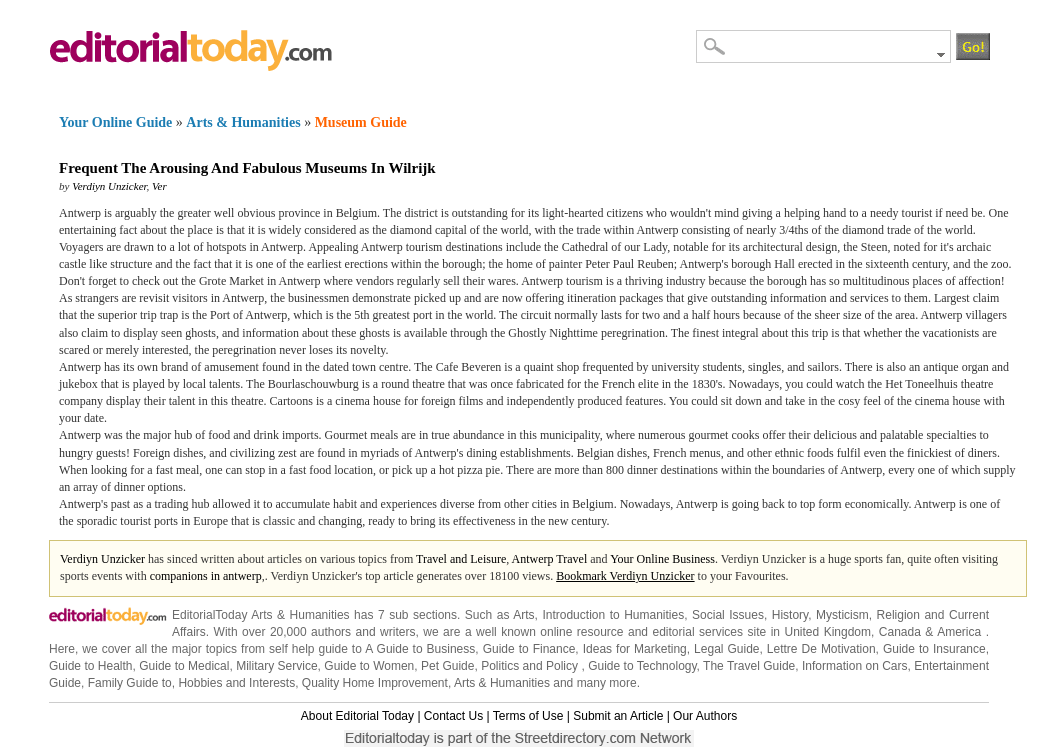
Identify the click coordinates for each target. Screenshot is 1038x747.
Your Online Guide (115, 122)
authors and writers (363, 632)
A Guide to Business (420, 649)
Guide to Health (91, 666)
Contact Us (453, 716)
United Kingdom (827, 632)
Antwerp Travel (550, 559)
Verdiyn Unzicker (109, 186)
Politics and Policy (531, 666)
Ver (159, 186)
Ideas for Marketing (635, 649)
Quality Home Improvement (375, 683)
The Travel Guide (749, 666)
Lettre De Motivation (821, 649)
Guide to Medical (184, 666)
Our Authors (705, 716)
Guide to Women (369, 666)
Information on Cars (855, 666)
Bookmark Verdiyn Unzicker (625, 576)
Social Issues (728, 615)
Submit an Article (618, 716)
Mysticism (842, 615)
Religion (898, 615)
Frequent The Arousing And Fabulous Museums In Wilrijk (247, 168)
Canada (900, 632)
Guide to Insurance (934, 649)
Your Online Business (662, 559)
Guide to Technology (642, 666)
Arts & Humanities (243, 122)
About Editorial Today (357, 716)
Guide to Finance (529, 649)
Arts (523, 615)
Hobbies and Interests (236, 683)
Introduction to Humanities (613, 615)
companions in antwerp (206, 576)
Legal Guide (726, 649)
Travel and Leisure (461, 559)
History (790, 615)
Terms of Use (528, 716)
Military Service (276, 666)
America (959, 632)
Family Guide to (130, 683)
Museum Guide (361, 122)
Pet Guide (447, 666)
